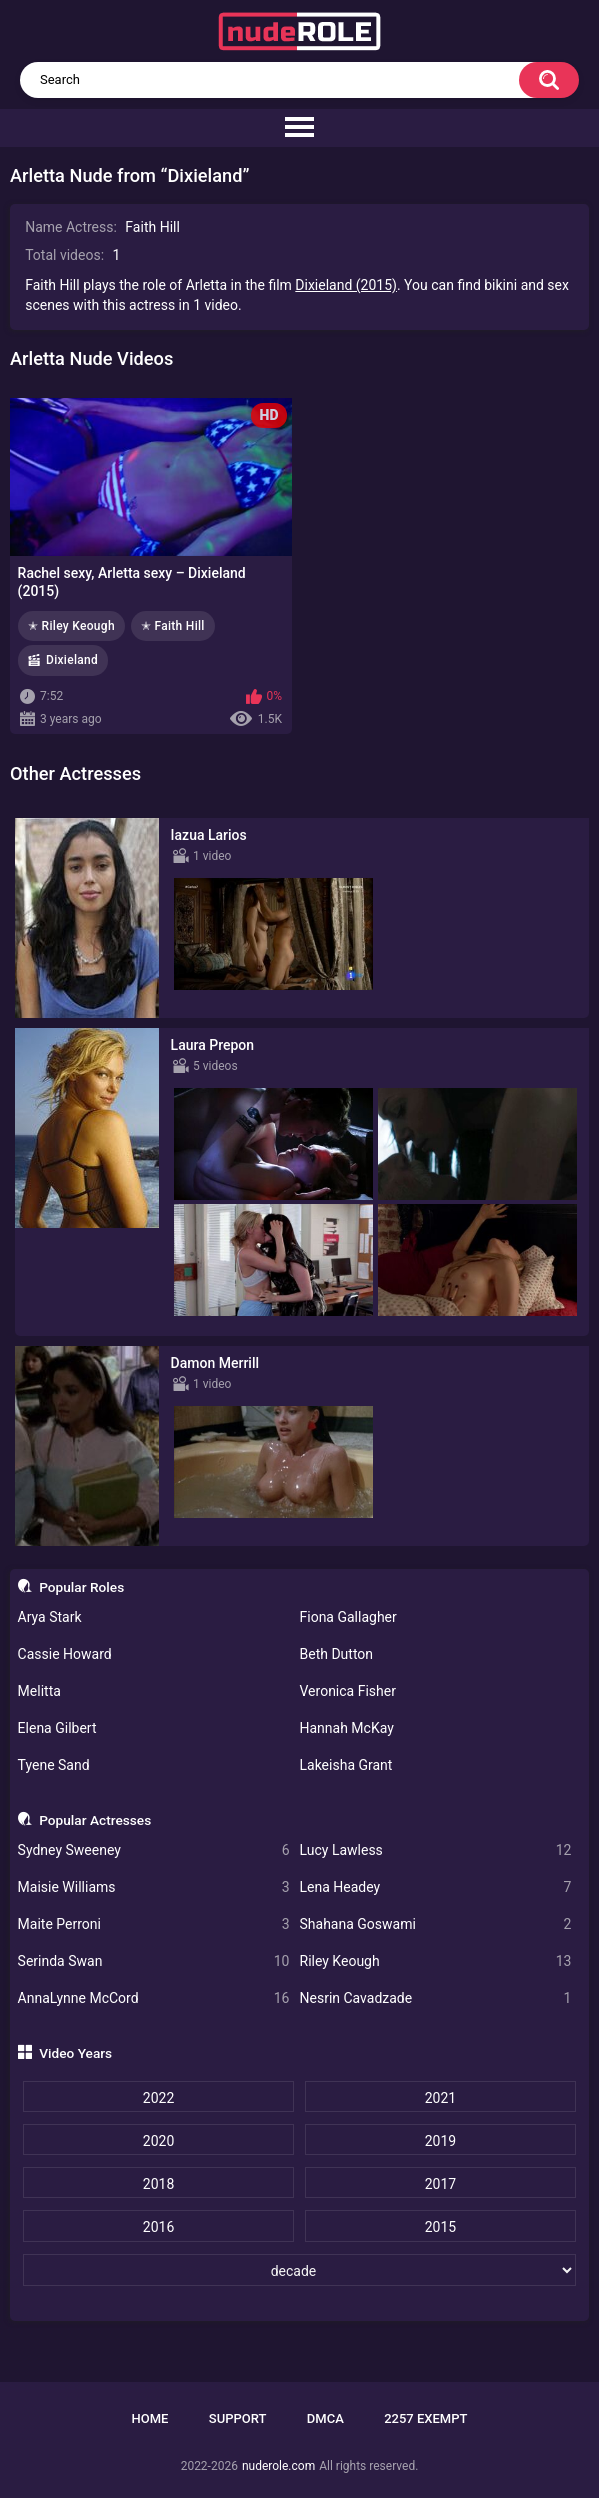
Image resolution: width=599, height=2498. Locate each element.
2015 (440, 2227)
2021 (440, 2098)
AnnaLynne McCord (154, 1998)
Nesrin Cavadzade (436, 1998)
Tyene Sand (54, 1765)
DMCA (325, 2418)
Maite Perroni (154, 1924)
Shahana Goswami (436, 1924)
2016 (158, 2227)
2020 (158, 2141)
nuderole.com (278, 2466)
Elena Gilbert (57, 1728)
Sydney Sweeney (154, 1850)
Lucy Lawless (436, 1850)
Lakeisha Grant (346, 1765)
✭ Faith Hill (173, 626)
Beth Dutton (337, 1654)
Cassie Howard (65, 1654)
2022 (158, 2098)
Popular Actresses (95, 1820)
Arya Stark (50, 1617)
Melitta (39, 1691)
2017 (440, 2184)
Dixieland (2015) (346, 285)
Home (150, 2418)
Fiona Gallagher (348, 1617)
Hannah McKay (347, 1728)
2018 (158, 2184)
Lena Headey (436, 1887)
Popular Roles (81, 1587)
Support (238, 2418)
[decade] (299, 2270)
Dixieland (72, 660)
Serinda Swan (154, 1961)
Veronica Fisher (348, 1691)
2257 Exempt (425, 2418)
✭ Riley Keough (71, 626)
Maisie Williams (154, 1887)
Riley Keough (436, 1961)
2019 (440, 2141)
